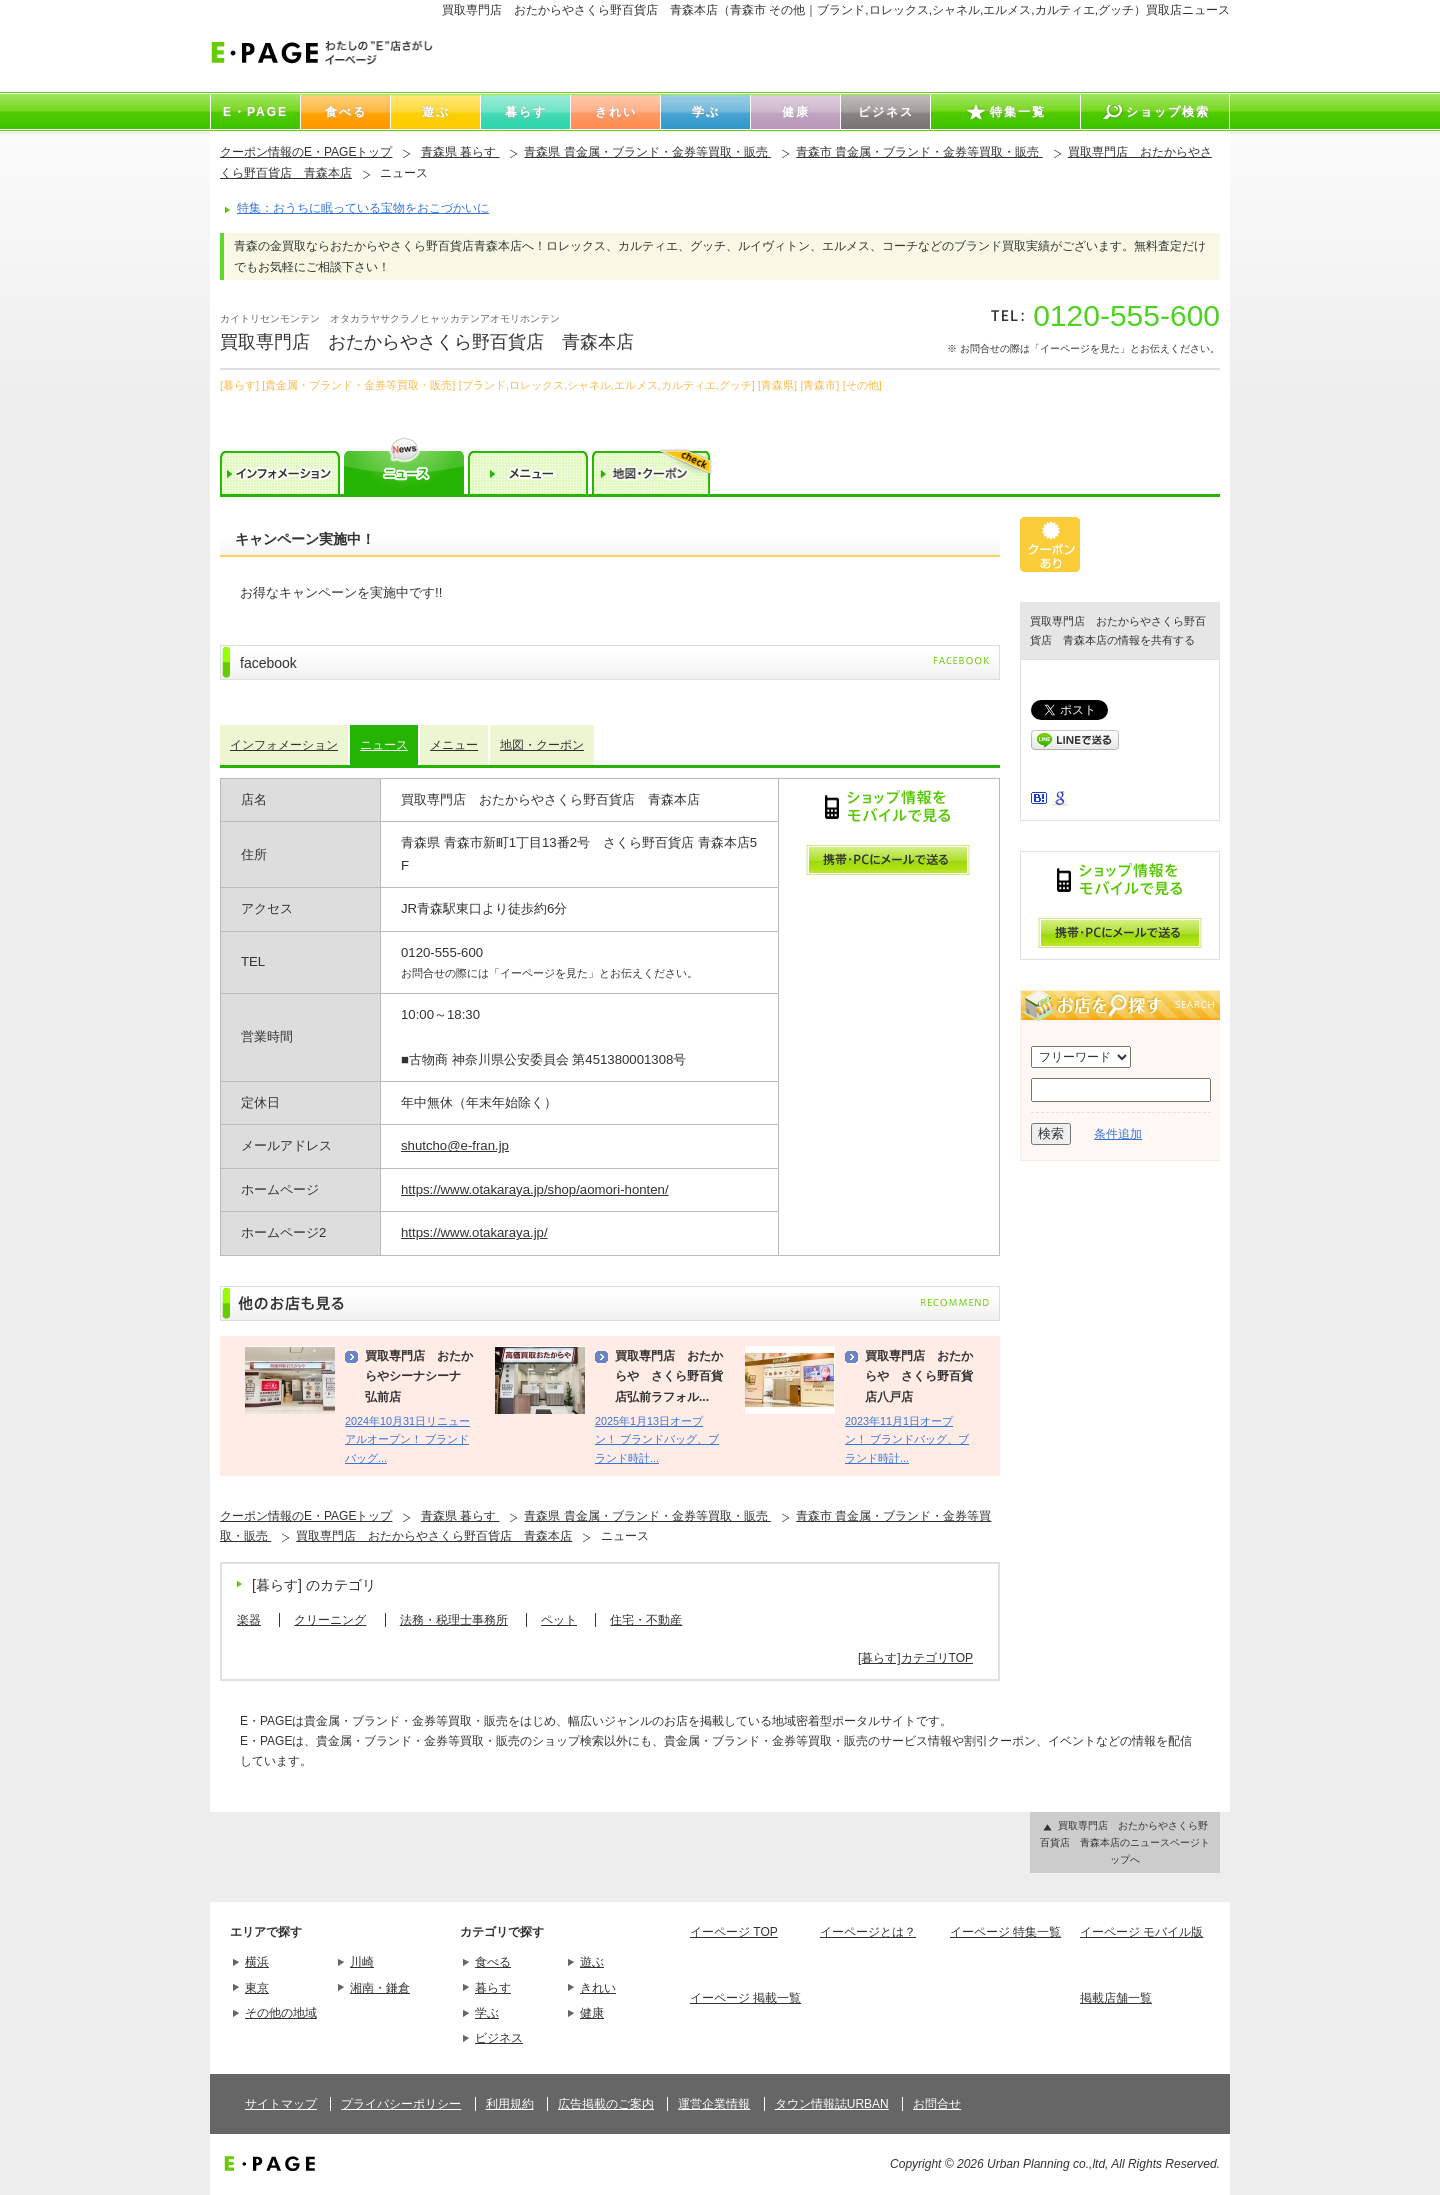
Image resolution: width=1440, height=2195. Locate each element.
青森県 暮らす (460, 152)
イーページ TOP (734, 1932)
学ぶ (487, 2013)
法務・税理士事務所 (454, 1620)
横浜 (257, 1962)
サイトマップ (281, 2104)
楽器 (249, 1620)
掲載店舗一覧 (1116, 1998)
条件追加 (1118, 1134)
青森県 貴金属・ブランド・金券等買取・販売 (647, 152)
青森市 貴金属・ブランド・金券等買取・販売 (919, 152)
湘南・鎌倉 (380, 1988)
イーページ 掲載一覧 (745, 1998)
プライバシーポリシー (401, 2104)
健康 (592, 2013)
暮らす (493, 1988)
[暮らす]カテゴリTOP (915, 1658)
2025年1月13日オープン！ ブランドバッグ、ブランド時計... (657, 1439)
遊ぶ (592, 1962)
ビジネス (499, 2038)
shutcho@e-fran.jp (455, 1145)
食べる (493, 1962)
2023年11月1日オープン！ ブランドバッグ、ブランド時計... (907, 1439)
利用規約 (510, 2104)
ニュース (384, 745)
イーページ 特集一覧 (1005, 1932)
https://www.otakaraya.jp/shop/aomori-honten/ (535, 1189)
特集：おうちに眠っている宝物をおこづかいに (363, 208)
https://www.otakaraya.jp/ (474, 1232)
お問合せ (937, 2104)
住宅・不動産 (646, 1620)
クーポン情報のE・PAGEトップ (306, 152)
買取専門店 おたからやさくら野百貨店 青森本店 (434, 1536)
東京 (257, 1988)
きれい (598, 1988)
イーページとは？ (868, 1932)
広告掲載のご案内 (606, 2104)
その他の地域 (281, 2013)
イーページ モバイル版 (1141, 1932)
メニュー (454, 745)
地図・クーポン (542, 745)
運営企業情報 (714, 2104)
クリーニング (330, 1620)
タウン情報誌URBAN (832, 2104)
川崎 (362, 1962)
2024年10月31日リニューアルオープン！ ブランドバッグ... (407, 1439)
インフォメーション (284, 745)
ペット (559, 1620)
